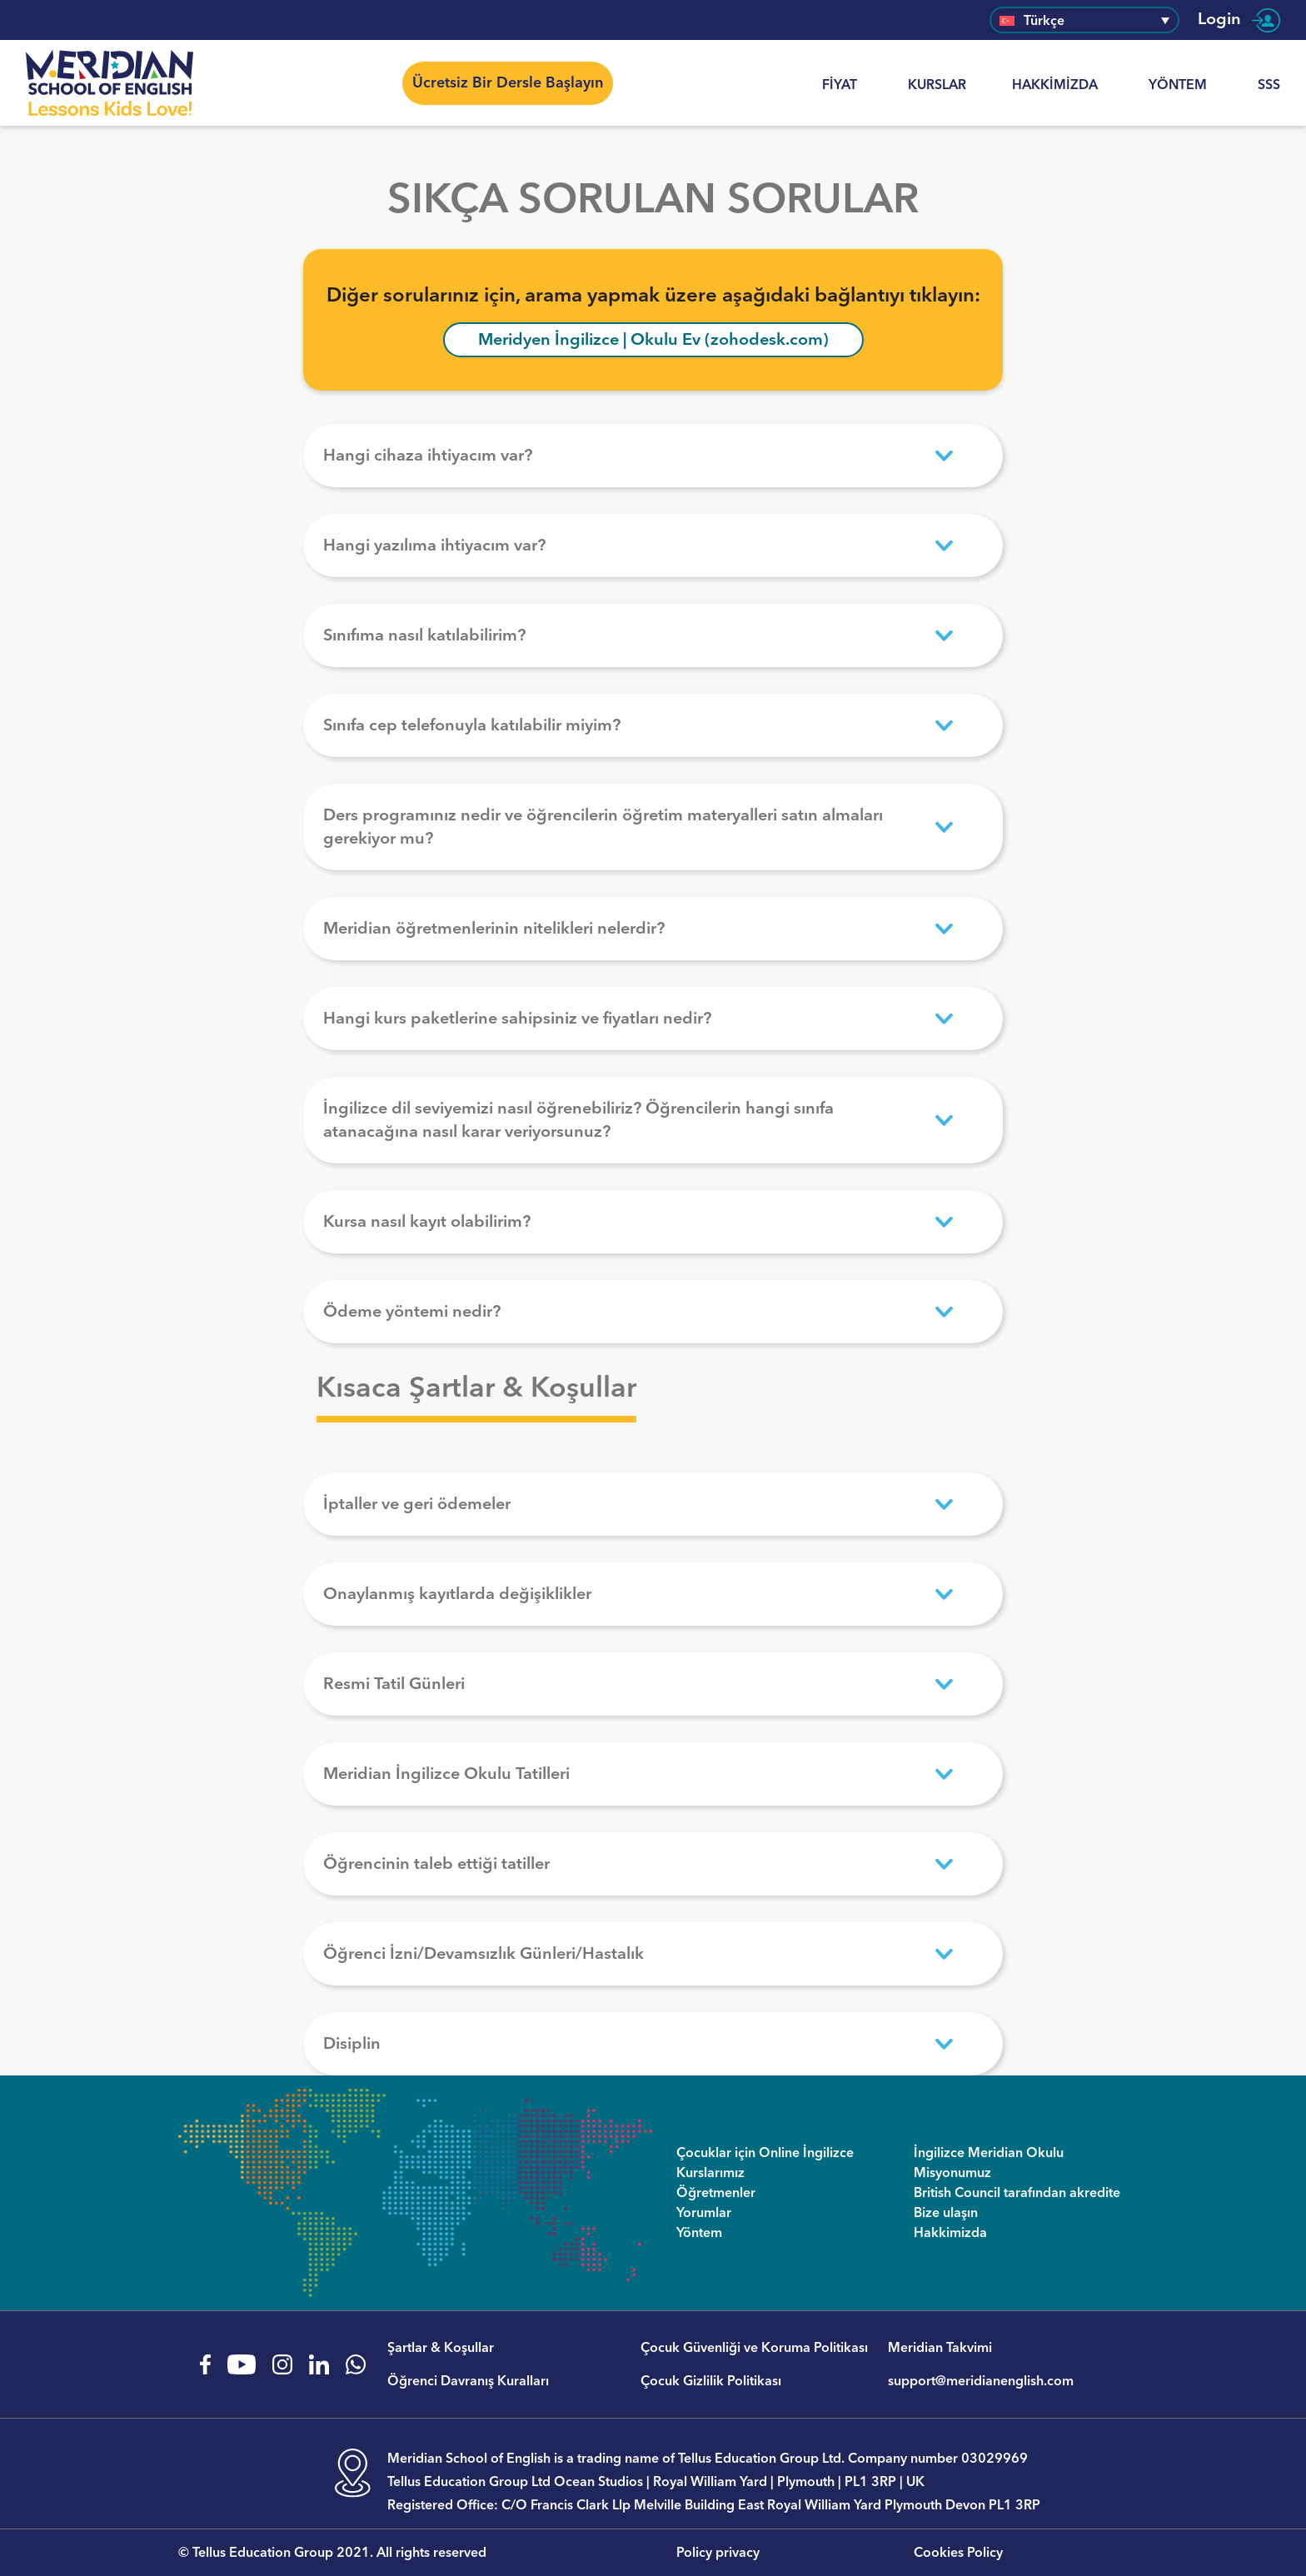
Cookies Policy (958, 2553)
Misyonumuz (952, 2173)
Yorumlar (703, 2213)
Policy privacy (718, 2553)
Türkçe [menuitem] (1044, 20)
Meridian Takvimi (940, 2348)
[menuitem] (1084, 19)
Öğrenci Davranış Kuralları (468, 2381)
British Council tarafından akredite (1017, 2193)
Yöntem (1178, 85)
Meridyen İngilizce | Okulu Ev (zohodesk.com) (653, 340)
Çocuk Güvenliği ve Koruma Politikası (754, 2348)
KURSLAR (937, 85)
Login (1239, 19)
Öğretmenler (715, 2193)
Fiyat (839, 85)
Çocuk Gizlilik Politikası (711, 2381)
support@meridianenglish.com (981, 2381)
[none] (1084, 19)
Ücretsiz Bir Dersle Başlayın (507, 83)
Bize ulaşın (946, 2213)
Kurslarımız (710, 2173)
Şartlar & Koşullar (440, 2348)
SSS (1269, 85)
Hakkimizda (1055, 85)
